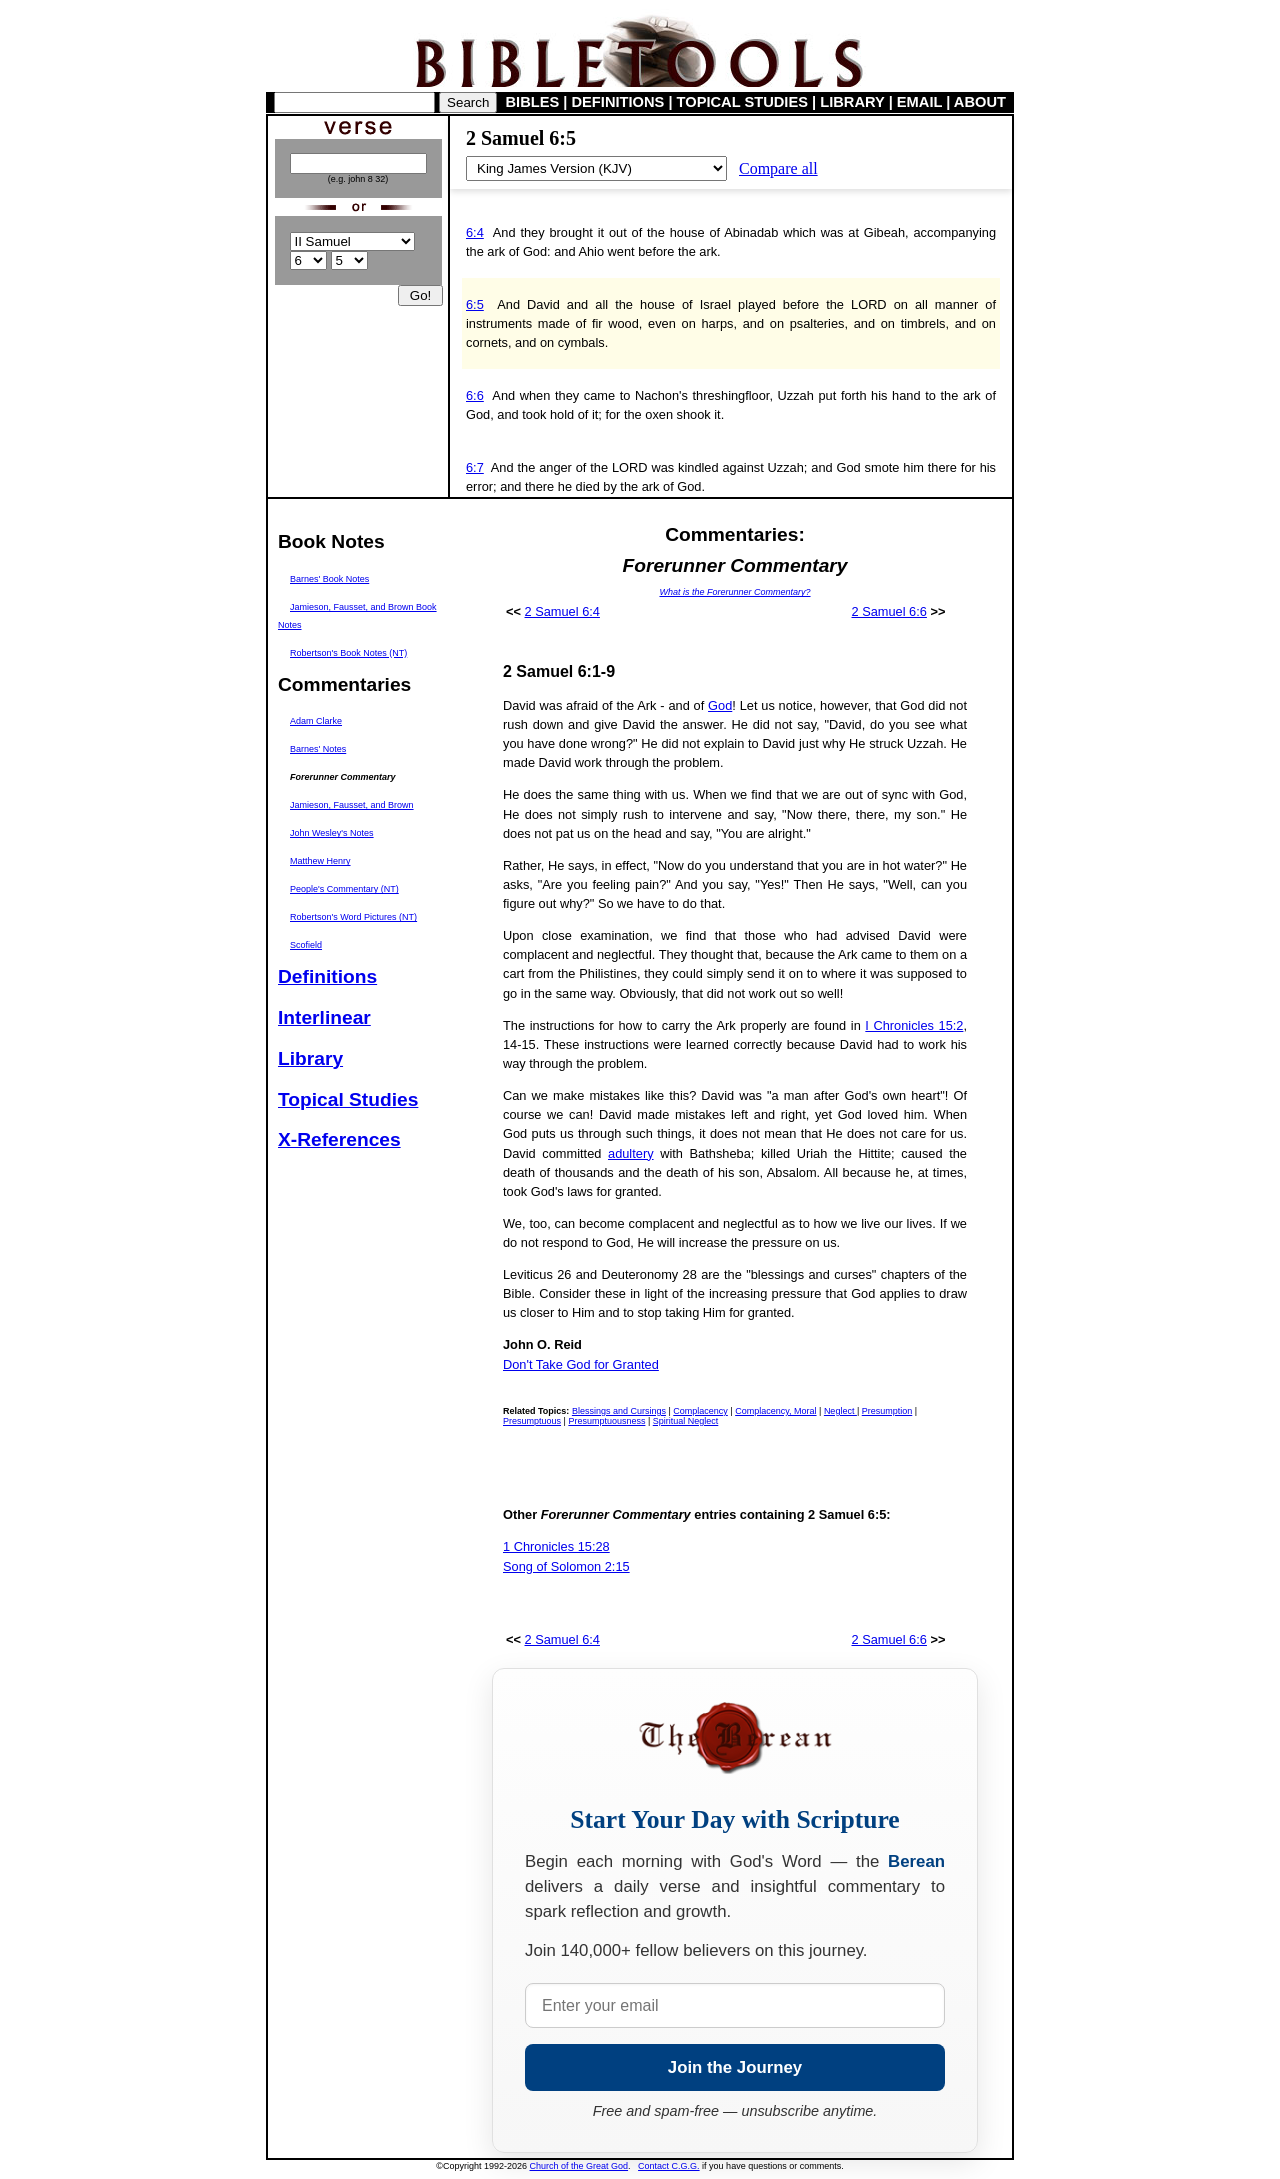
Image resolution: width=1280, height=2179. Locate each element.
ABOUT (980, 102)
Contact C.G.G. (669, 2166)
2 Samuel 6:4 (562, 611)
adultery (631, 1153)
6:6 (475, 395)
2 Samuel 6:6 (889, 611)
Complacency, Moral (775, 1411)
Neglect (840, 1411)
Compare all (778, 168)
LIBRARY (852, 102)
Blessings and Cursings (619, 1411)
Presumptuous (532, 1421)
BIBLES (533, 102)
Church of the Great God (579, 2166)
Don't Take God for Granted (581, 1364)
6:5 (475, 304)
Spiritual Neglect (686, 1421)
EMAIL (919, 102)
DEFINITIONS (618, 102)
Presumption (887, 1411)
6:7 (475, 467)
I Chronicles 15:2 (914, 1025)
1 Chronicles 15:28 (556, 1546)
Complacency (700, 1411)
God (720, 705)
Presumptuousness (606, 1421)
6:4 (475, 232)
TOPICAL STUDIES (742, 102)
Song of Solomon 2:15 (566, 1566)
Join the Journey (735, 2067)
